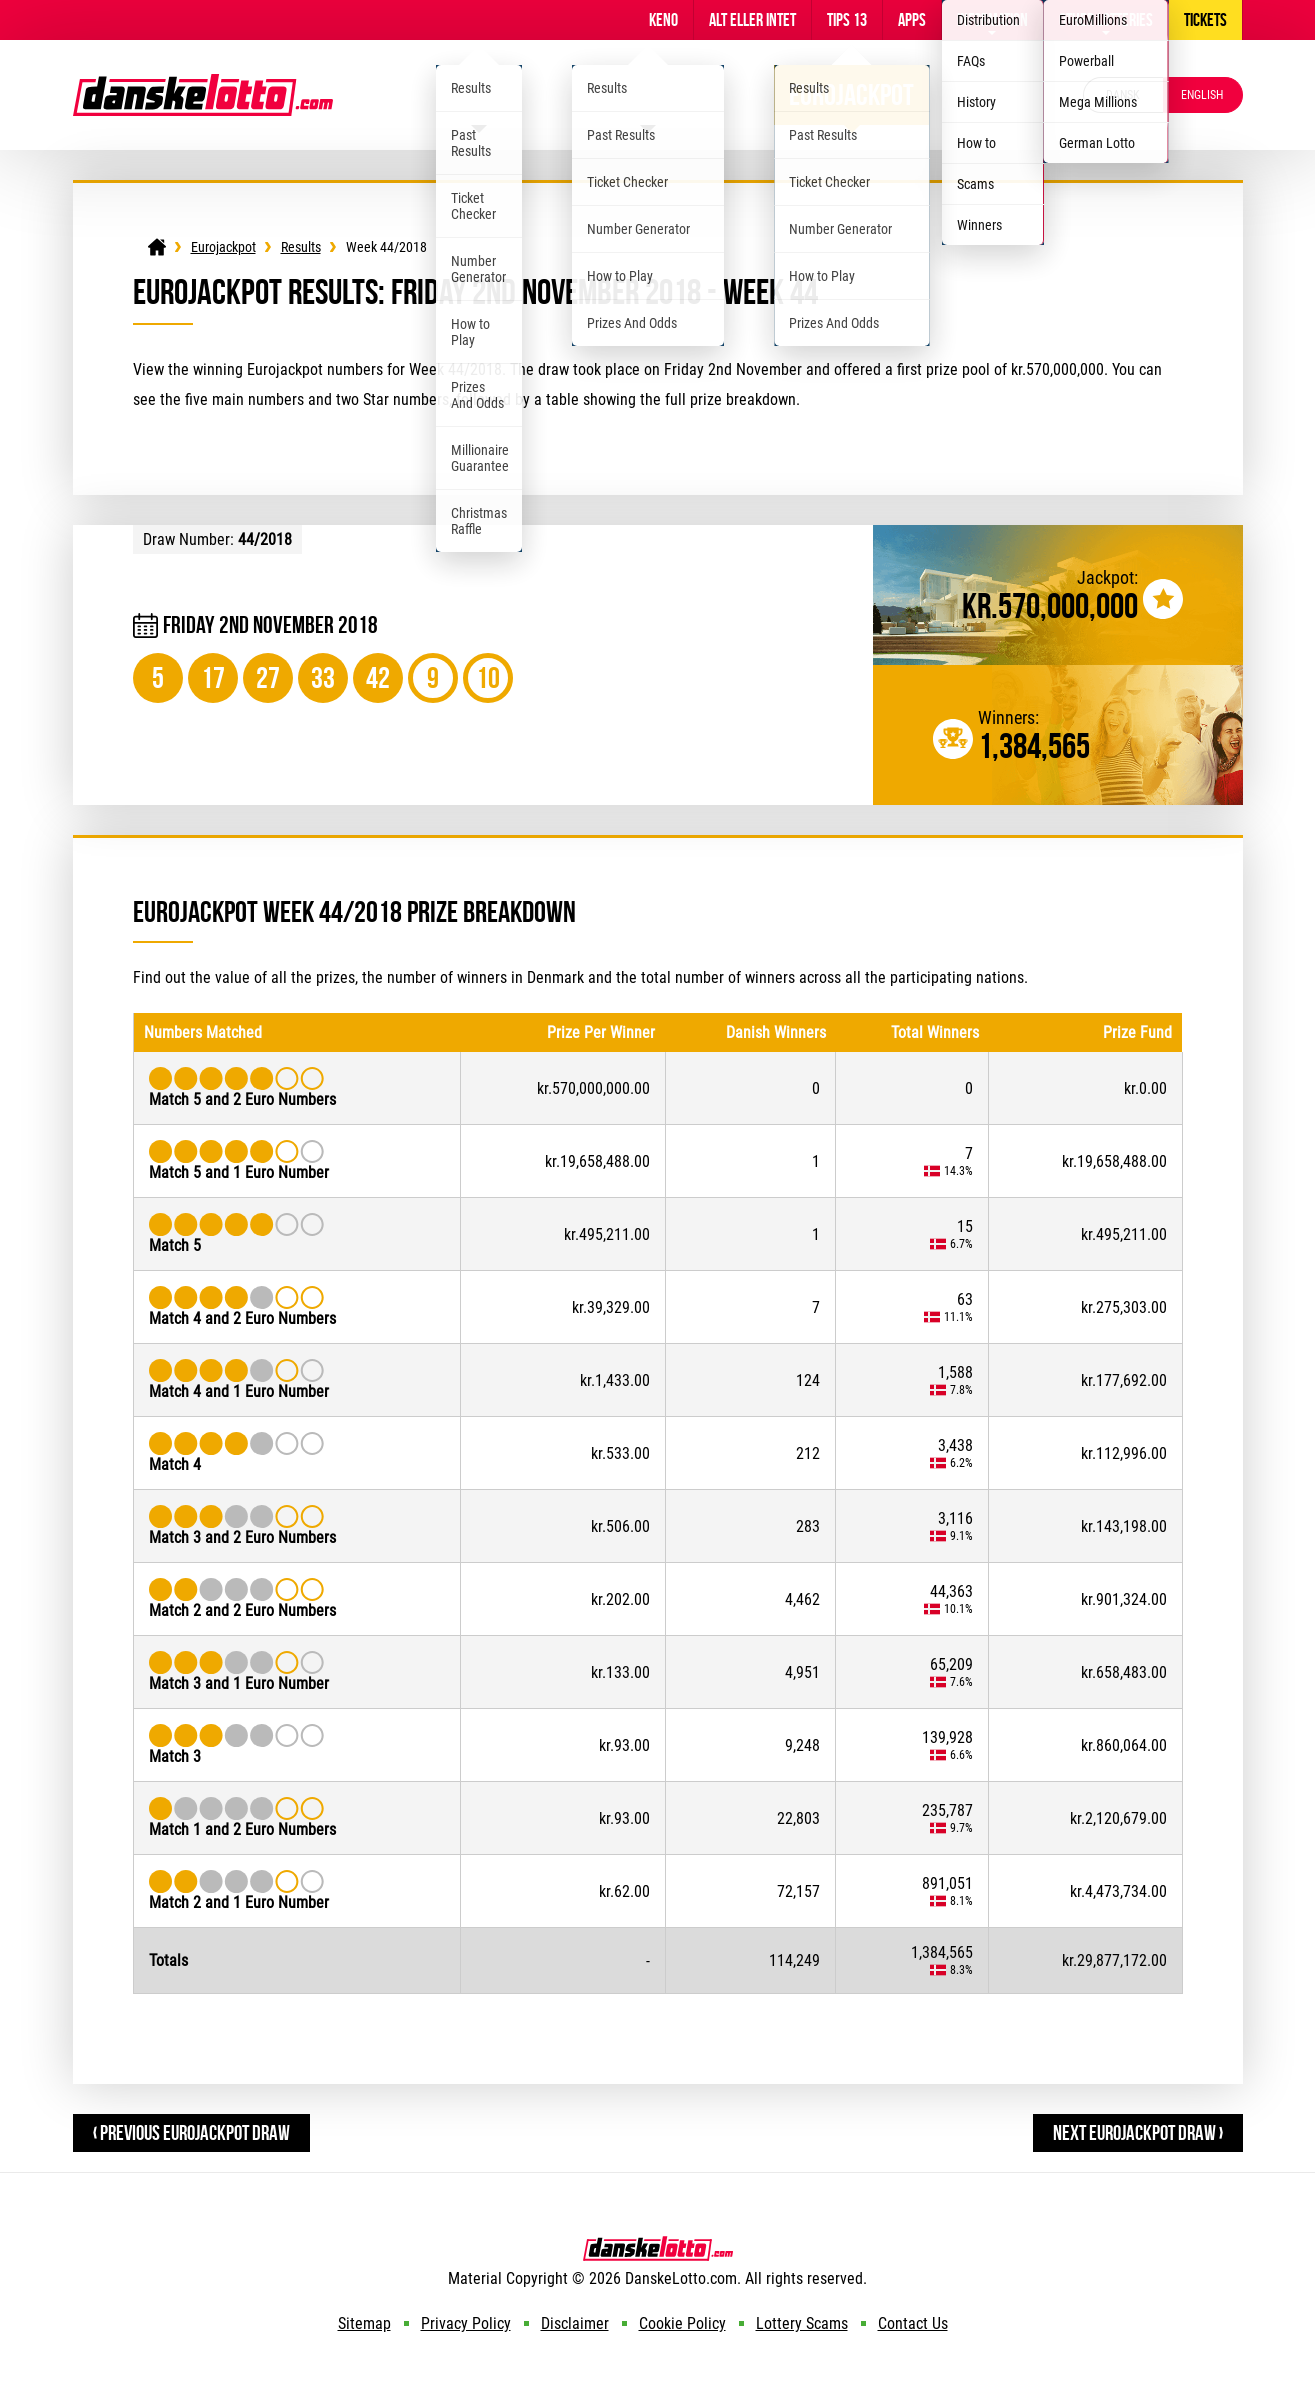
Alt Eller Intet (752, 20)
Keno (663, 20)
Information (992, 20)
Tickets (1205, 20)
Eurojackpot (851, 94)
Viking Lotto (648, 94)
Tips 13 (847, 20)
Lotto (479, 94)
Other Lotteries (1106, 20)
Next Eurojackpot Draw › (1138, 2132)
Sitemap (364, 2323)
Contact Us (913, 2323)
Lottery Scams (802, 2323)
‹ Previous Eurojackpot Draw (191, 2132)
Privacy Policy (466, 2323)
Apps (912, 20)
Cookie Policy (682, 2323)
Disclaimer (575, 2323)
